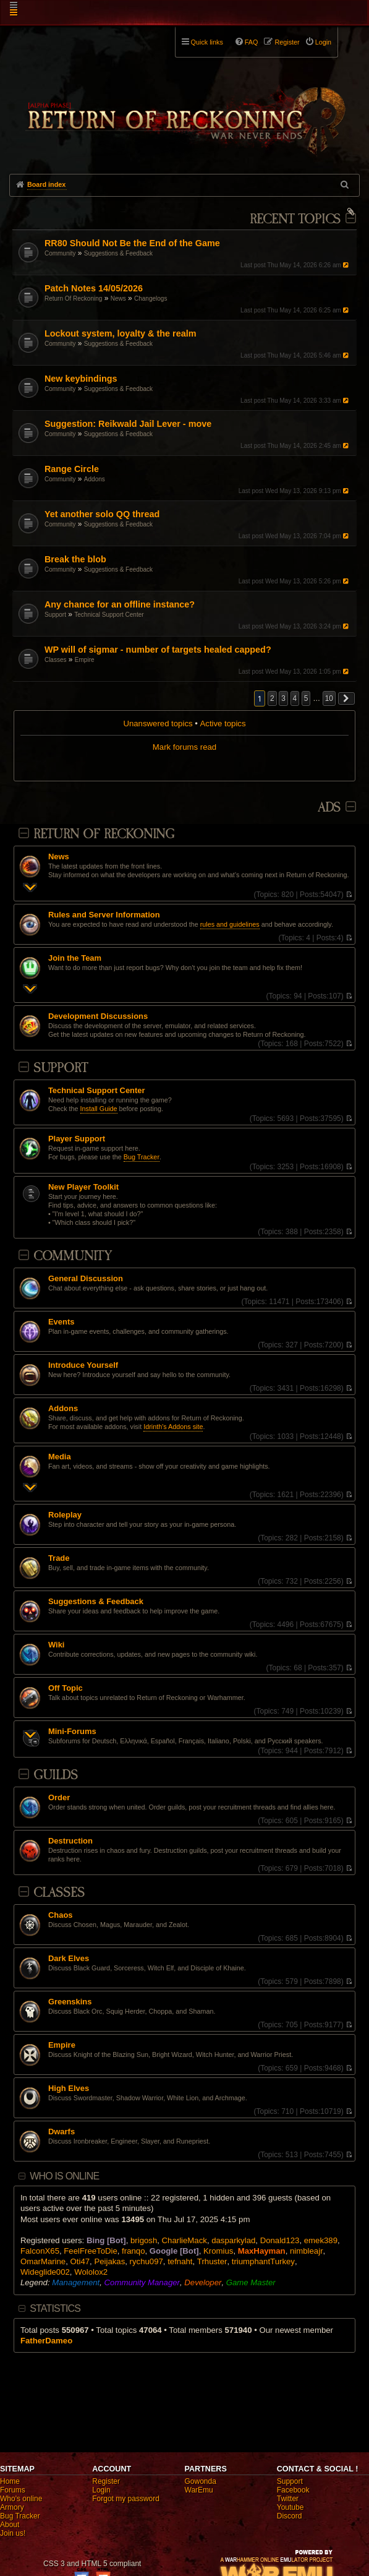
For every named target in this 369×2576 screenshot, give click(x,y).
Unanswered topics (157, 723)
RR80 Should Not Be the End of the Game (132, 243)
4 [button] (295, 698)
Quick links (207, 42)
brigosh (143, 2240)
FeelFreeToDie (90, 2251)
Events (61, 1322)
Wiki (56, 1645)
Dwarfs (61, 2131)
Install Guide (98, 1108)
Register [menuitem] (286, 42)
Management (76, 2282)
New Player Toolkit (83, 1187)
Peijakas (109, 2261)
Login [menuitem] (323, 42)
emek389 (320, 2240)
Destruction (70, 1841)
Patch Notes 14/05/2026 (94, 288)
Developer (202, 2282)
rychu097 (146, 2261)
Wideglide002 (45, 2272)
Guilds (55, 1775)
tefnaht (180, 2261)
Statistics (55, 2308)
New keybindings (81, 379)
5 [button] (306, 698)
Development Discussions (98, 1016)
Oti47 (80, 2261)
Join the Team (74, 958)
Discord (289, 2516)
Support (55, 614)
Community (60, 253)
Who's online (21, 2498)
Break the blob (75, 559)
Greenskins (70, 2002)
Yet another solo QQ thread (102, 514)
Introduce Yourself (83, 1365)
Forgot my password (125, 2498)
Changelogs (150, 298)
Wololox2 (91, 2272)
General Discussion (85, 1278)
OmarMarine (43, 2261)
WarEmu (199, 2490)
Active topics (223, 723)
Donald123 (280, 2240)
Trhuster (212, 2261)
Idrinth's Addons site (173, 1426)
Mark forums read (184, 747)
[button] (346, 698)
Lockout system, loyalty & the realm (121, 333)
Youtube (290, 2507)
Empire (85, 659)
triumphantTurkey (263, 2261)
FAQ (251, 42)
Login (101, 2490)
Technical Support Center (108, 614)
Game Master (251, 2282)
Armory (12, 2507)
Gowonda (200, 2481)
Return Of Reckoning (73, 298)
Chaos (60, 1915)
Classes (56, 659)
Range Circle (72, 469)
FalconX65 (39, 2251)
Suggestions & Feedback (118, 253)
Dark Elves (68, 1958)
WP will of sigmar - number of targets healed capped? (158, 650)
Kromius (218, 2251)
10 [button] (329, 698)
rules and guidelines (230, 924)
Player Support (76, 1139)
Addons (94, 479)
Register (106, 2481)
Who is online (64, 2176)
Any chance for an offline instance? (120, 604)
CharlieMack (184, 2240)
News (118, 298)
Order (59, 1797)
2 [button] (272, 698)
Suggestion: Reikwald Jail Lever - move (128, 424)
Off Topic (65, 1688)
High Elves (68, 2088)
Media (59, 1457)
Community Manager (142, 2282)
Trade (59, 1558)
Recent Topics (295, 219)
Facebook (293, 2490)
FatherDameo (46, 2340)
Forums (12, 2490)
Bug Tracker (141, 1157)
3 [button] (283, 698)
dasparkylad (233, 2240)
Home (10, 2481)
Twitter (288, 2498)
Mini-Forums (72, 1731)
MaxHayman (262, 2251)
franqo (133, 2251)
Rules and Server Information (104, 915)
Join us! (12, 2533)
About (9, 2524)
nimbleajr (306, 2251)
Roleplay (65, 1515)
